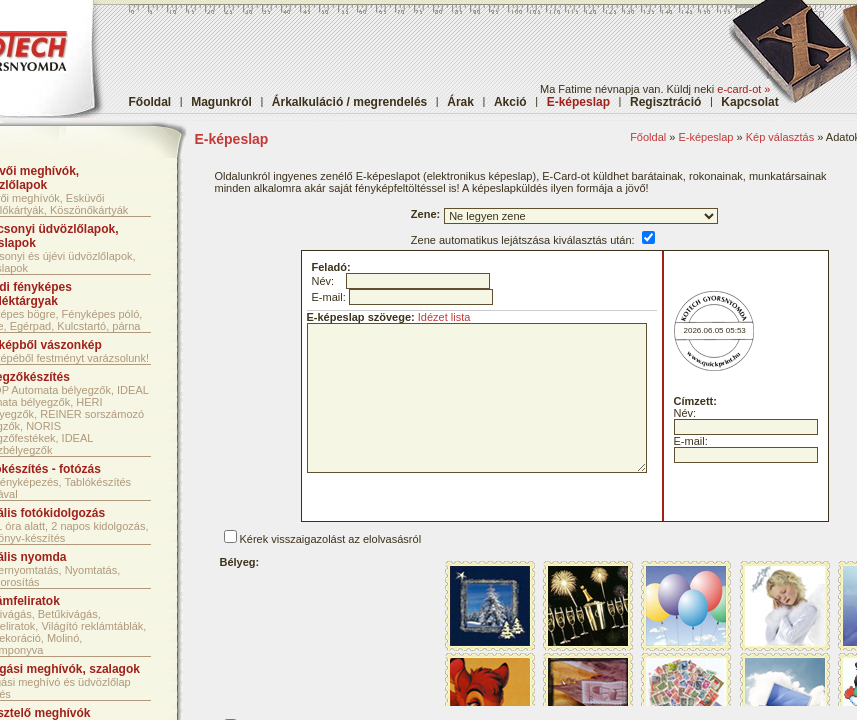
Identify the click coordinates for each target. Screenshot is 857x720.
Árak (460, 102)
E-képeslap (705, 137)
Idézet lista (444, 317)
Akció (510, 102)
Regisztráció (665, 102)
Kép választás (780, 137)
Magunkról (221, 102)
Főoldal (150, 102)
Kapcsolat (749, 102)
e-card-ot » (743, 89)
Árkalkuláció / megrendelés (349, 102)
